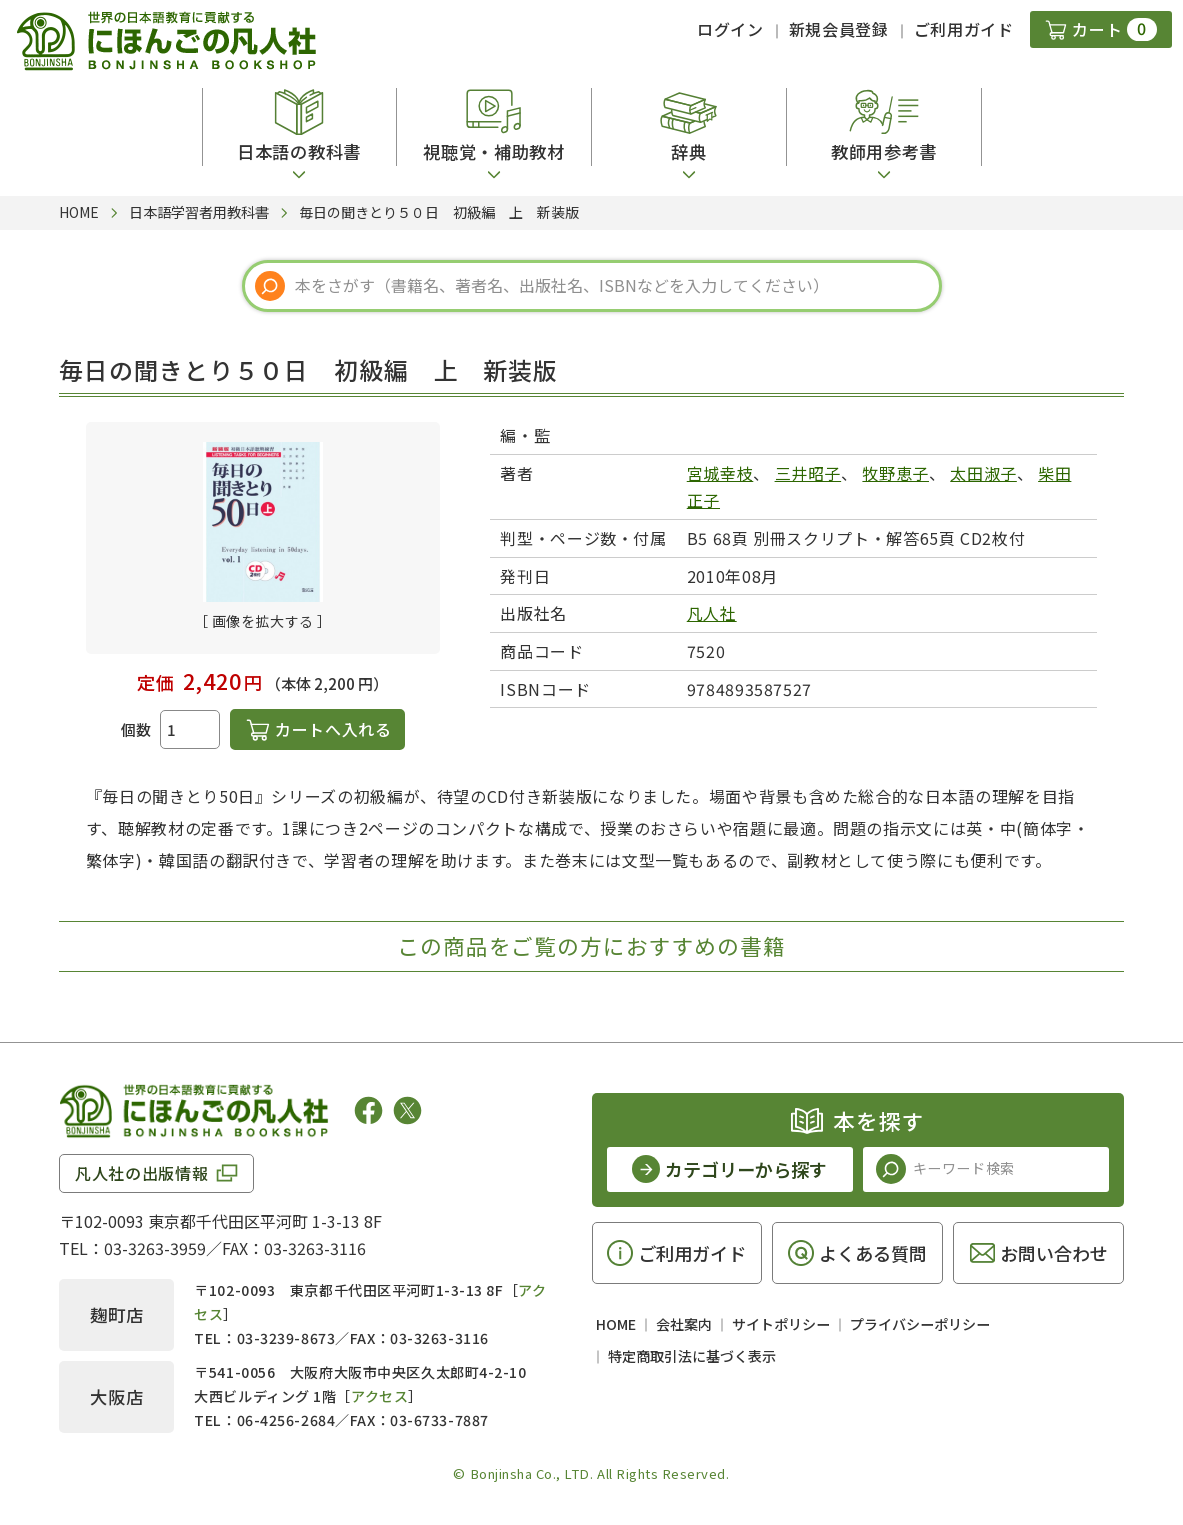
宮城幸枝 (720, 473)
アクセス (379, 1396)
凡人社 (712, 613)
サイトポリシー (781, 1324)
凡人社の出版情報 (141, 1173)
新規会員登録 (839, 29)
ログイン (730, 29)
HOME (616, 1324)
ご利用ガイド (964, 29)
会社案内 (684, 1324)
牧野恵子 (895, 473)
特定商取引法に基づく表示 (692, 1356)
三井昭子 (808, 473)
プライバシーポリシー (920, 1324)
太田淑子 (983, 473)
